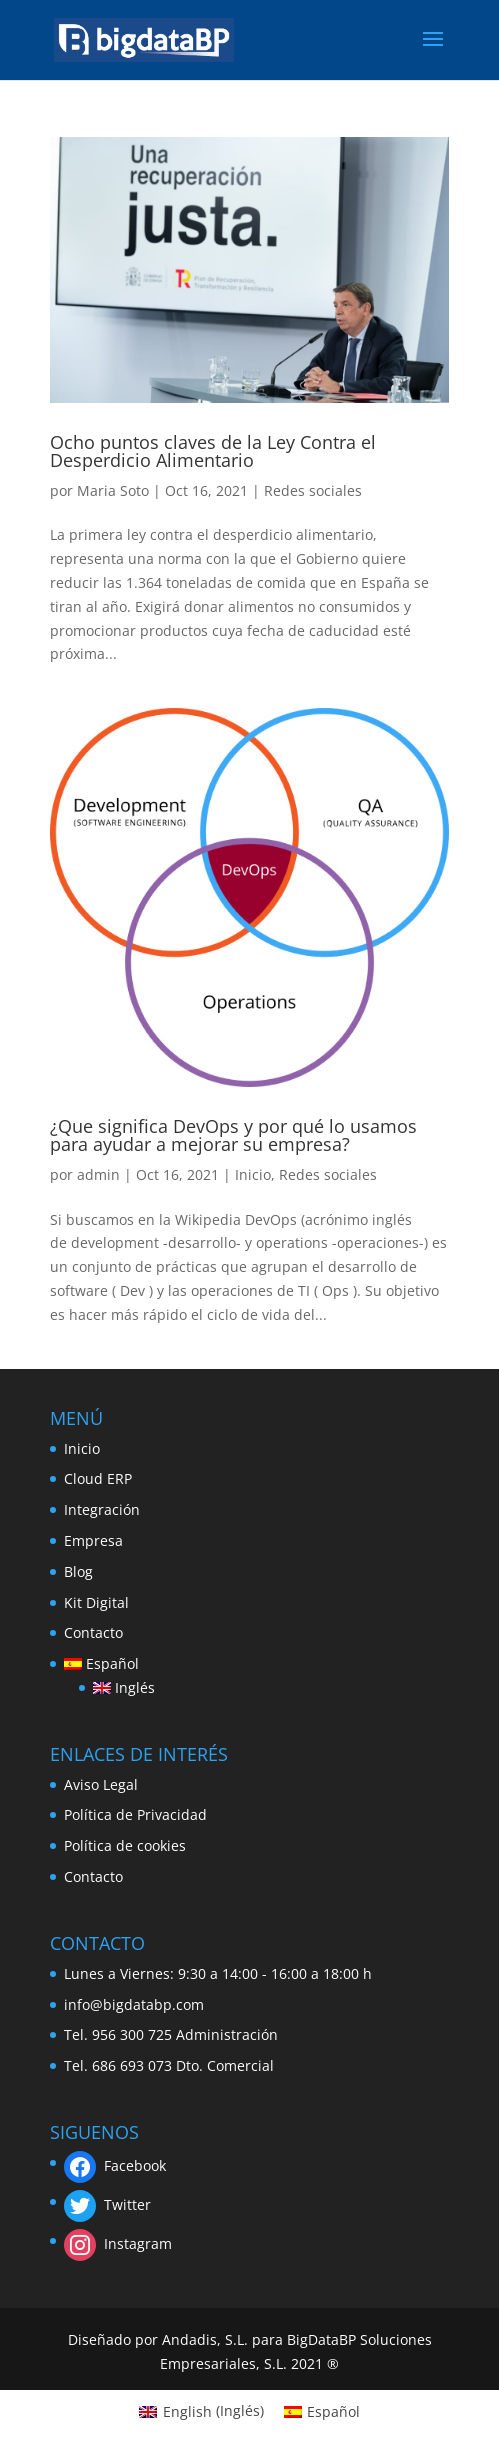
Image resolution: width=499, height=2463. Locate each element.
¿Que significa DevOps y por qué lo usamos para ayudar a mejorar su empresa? (233, 1135)
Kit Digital (96, 1602)
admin (98, 1174)
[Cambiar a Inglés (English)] (201, 2411)
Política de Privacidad (135, 1814)
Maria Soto (113, 490)
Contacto (93, 1632)
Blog (78, 1571)
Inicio (253, 1174)
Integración (102, 1509)
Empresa (93, 1540)
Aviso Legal (101, 1784)
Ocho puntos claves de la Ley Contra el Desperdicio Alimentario (213, 451)
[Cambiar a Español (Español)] (322, 2411)
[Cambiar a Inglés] (124, 1688)
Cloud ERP (98, 1478)
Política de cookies (125, 1845)
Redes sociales (313, 490)
